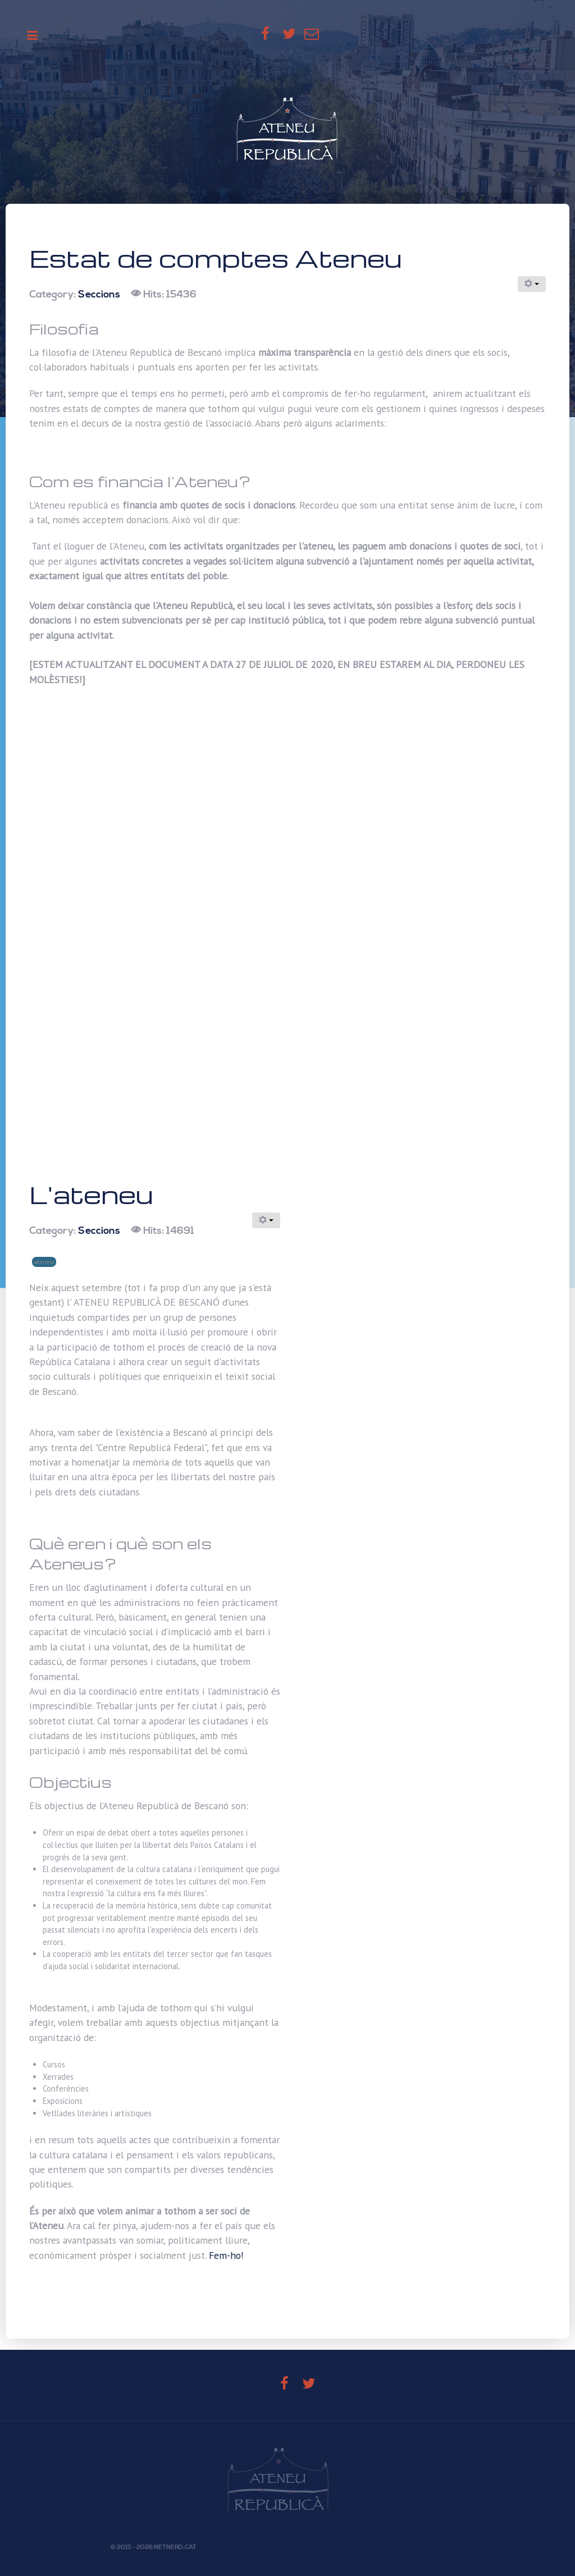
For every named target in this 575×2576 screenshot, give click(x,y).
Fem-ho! (226, 2255)
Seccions (99, 295)
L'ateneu (91, 1194)
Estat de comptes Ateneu (215, 258)
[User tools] (532, 284)
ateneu (44, 1262)
